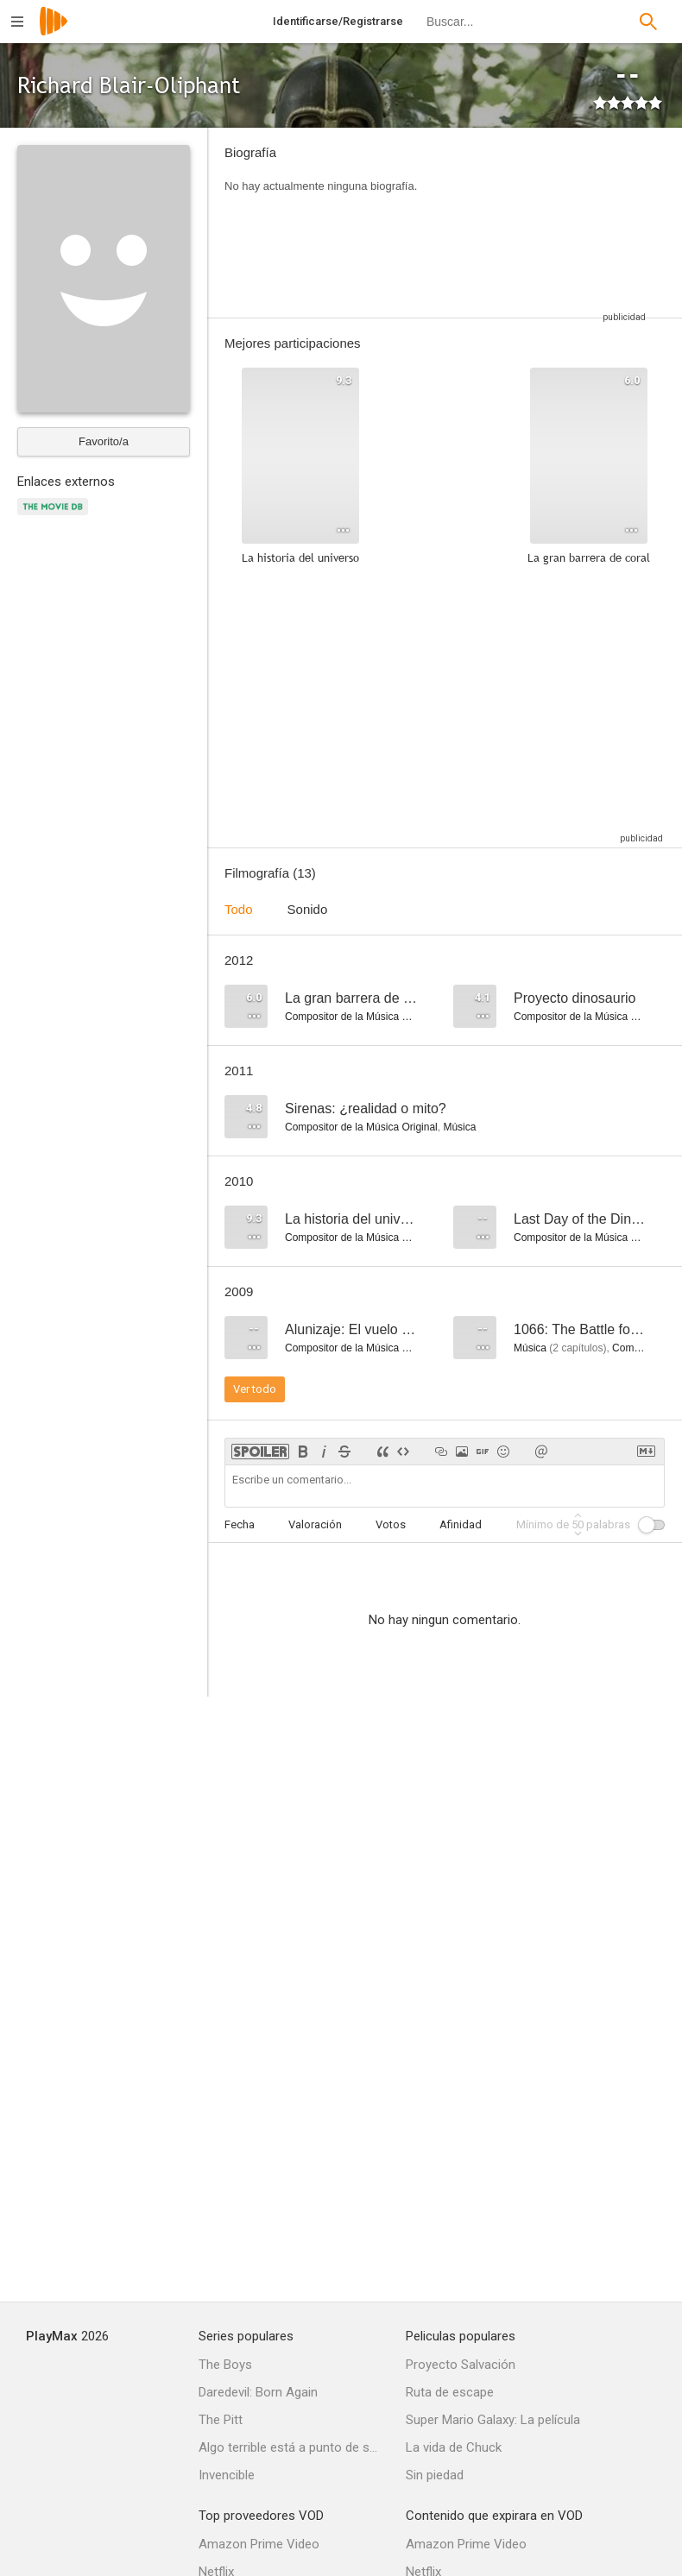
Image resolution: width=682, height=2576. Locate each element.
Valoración (315, 1524)
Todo (238, 909)
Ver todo (254, 1388)
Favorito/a (104, 441)
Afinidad (460, 1524)
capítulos (578, 1348)
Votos (391, 1524)
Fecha (239, 1524)
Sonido (307, 909)
